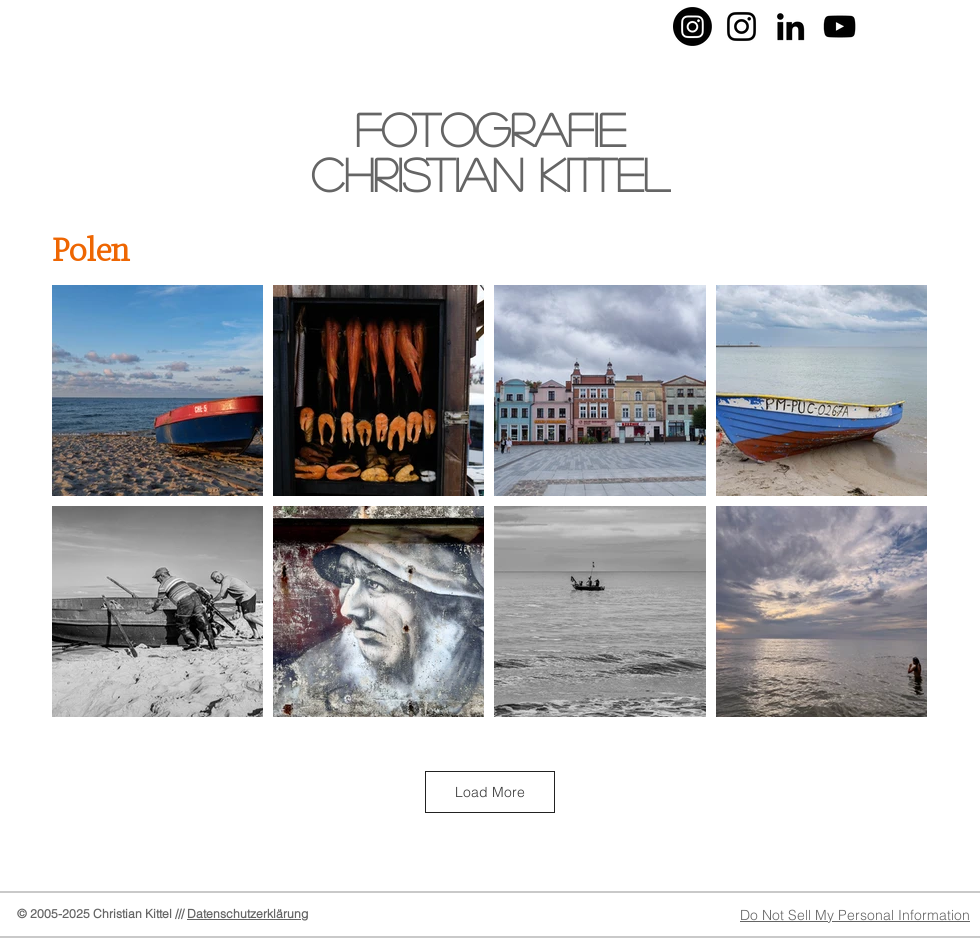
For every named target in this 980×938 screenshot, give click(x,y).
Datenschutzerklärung (247, 913)
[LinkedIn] (790, 26)
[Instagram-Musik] (741, 26)
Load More (490, 792)
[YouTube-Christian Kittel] (839, 26)
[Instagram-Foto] (692, 26)
